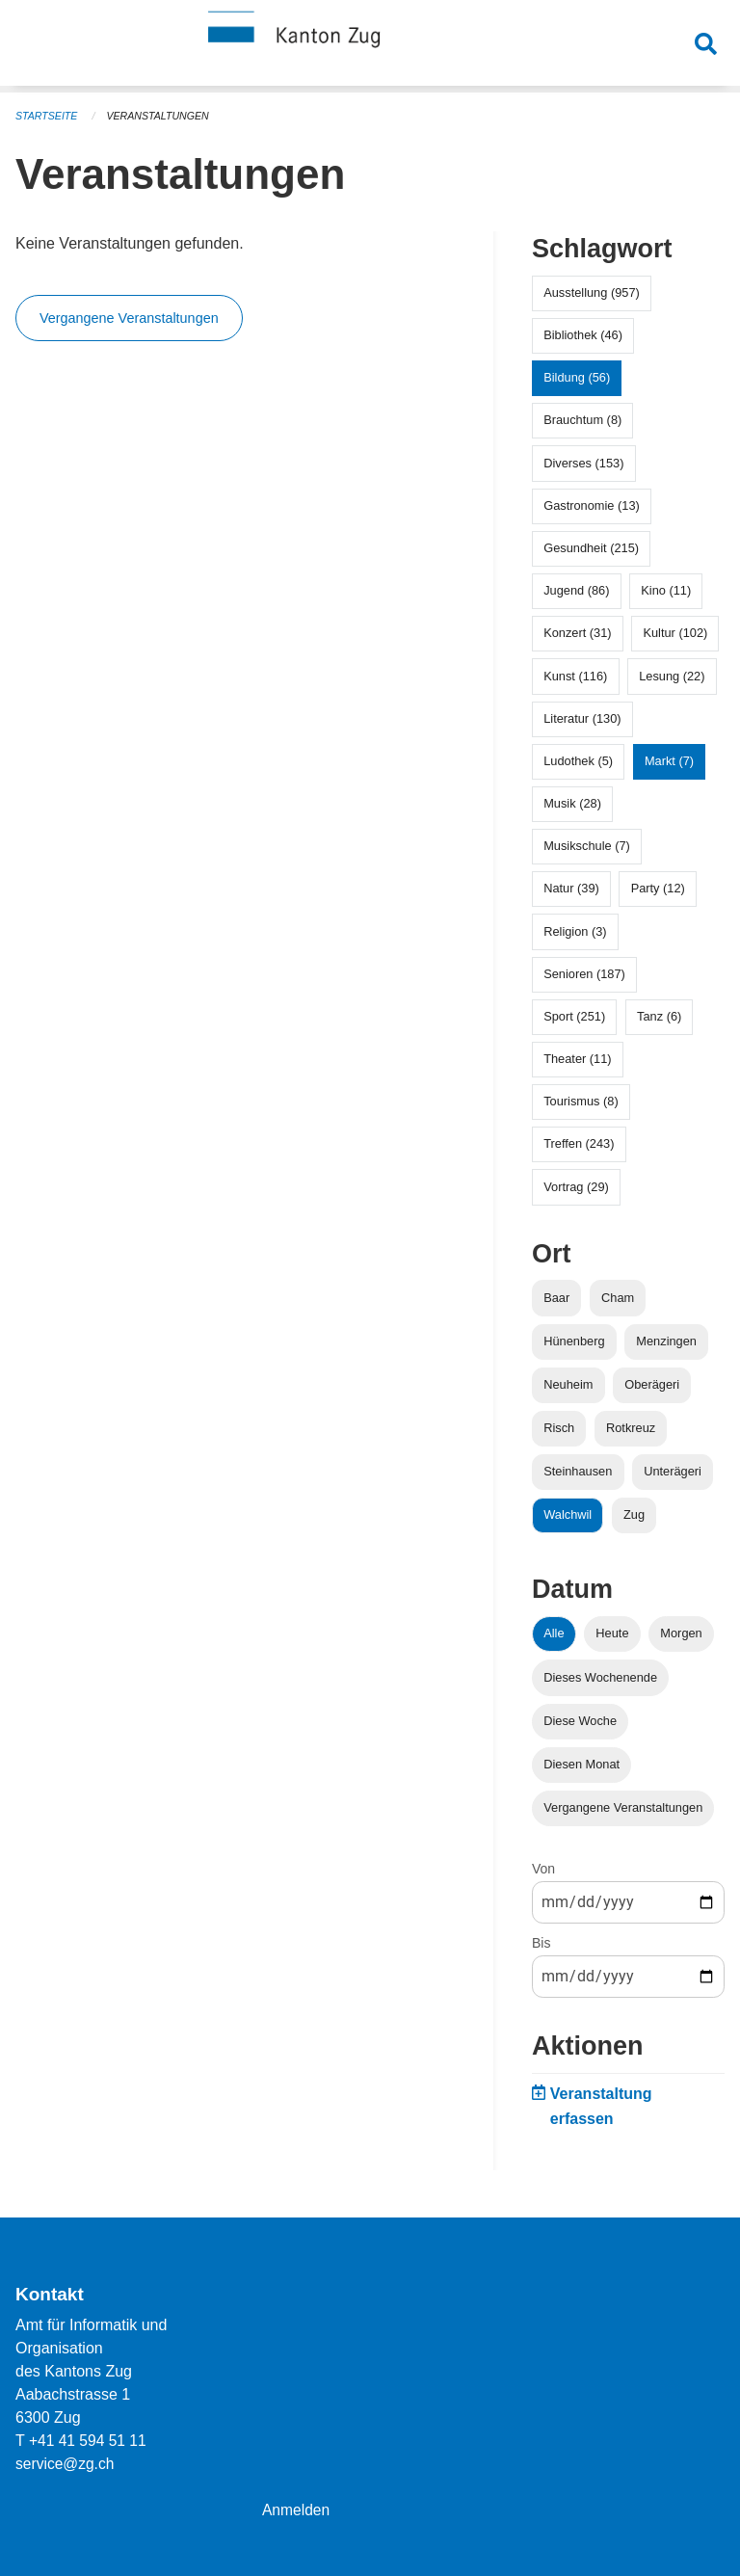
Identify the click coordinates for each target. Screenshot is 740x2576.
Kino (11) (666, 590)
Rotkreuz (630, 1428)
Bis (541, 1943)
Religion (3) (574, 931)
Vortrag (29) (576, 1187)
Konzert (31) (577, 632)
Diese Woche (580, 1720)
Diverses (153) (583, 463)
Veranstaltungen (162, 115)
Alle (553, 1633)
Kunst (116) (575, 676)
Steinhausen (577, 1471)
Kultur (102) (675, 632)
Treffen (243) (578, 1143)
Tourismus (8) (581, 1101)
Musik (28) (572, 803)
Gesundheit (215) (591, 548)
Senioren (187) (584, 974)
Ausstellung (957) (591, 292)
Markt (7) (669, 761)
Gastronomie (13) (591, 505)
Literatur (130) (582, 718)
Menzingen (666, 1341)
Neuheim (568, 1384)
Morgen (680, 1633)
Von (543, 1868)
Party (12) (658, 888)
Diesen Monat (581, 1764)
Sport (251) (574, 1016)
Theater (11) (577, 1058)
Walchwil (567, 1514)
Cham (617, 1297)
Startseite (47, 115)
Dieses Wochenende (600, 1677)
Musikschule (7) (586, 845)
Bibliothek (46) (582, 335)
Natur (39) (571, 888)
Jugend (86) (576, 590)
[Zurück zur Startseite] (370, 46)
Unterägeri (672, 1471)
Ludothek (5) (578, 761)
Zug (634, 1514)
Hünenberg (573, 1341)
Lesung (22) (671, 676)
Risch (558, 1428)
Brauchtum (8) (582, 419)
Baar (556, 1297)
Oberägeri (651, 1384)
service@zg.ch (66, 2464)
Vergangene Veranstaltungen (129, 318)
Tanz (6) (659, 1016)
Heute (611, 1633)
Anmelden (296, 2510)
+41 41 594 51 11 (89, 2440)
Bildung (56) (576, 377)
